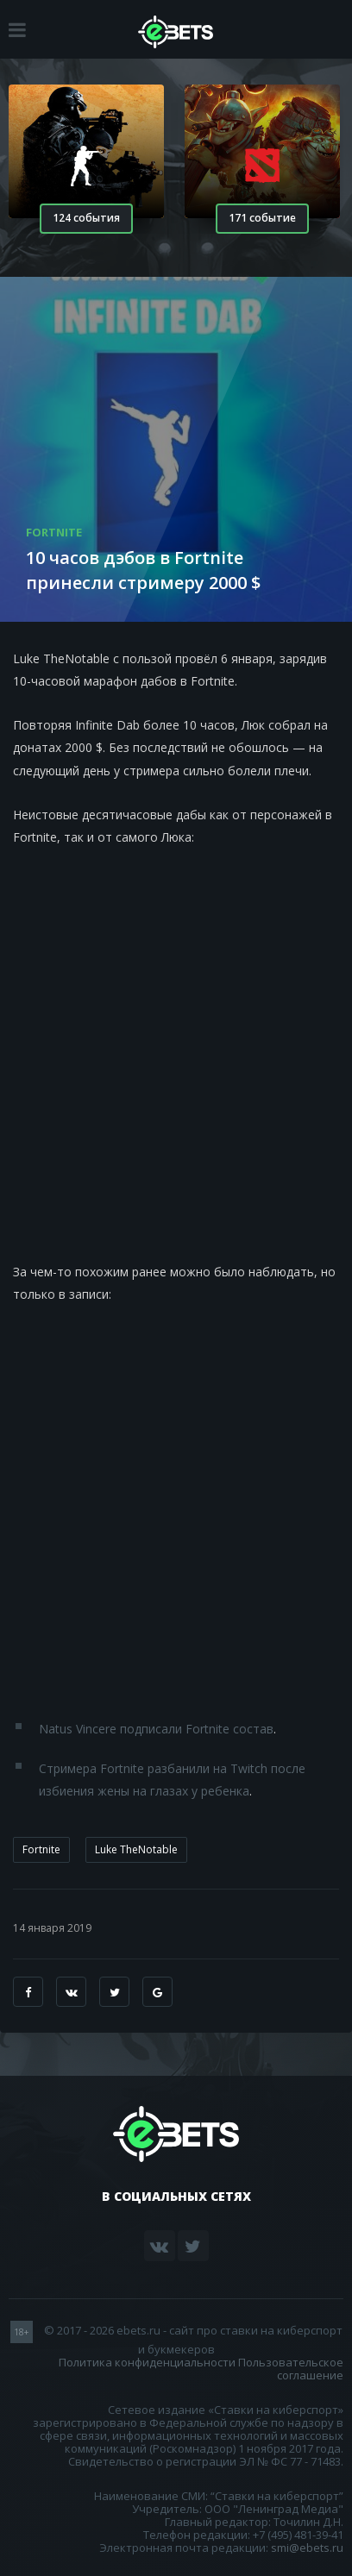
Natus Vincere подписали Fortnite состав (156, 1728)
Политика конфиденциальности (147, 2362)
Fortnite (41, 1849)
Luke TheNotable (136, 1849)
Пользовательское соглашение (290, 2368)
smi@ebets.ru (307, 2547)
